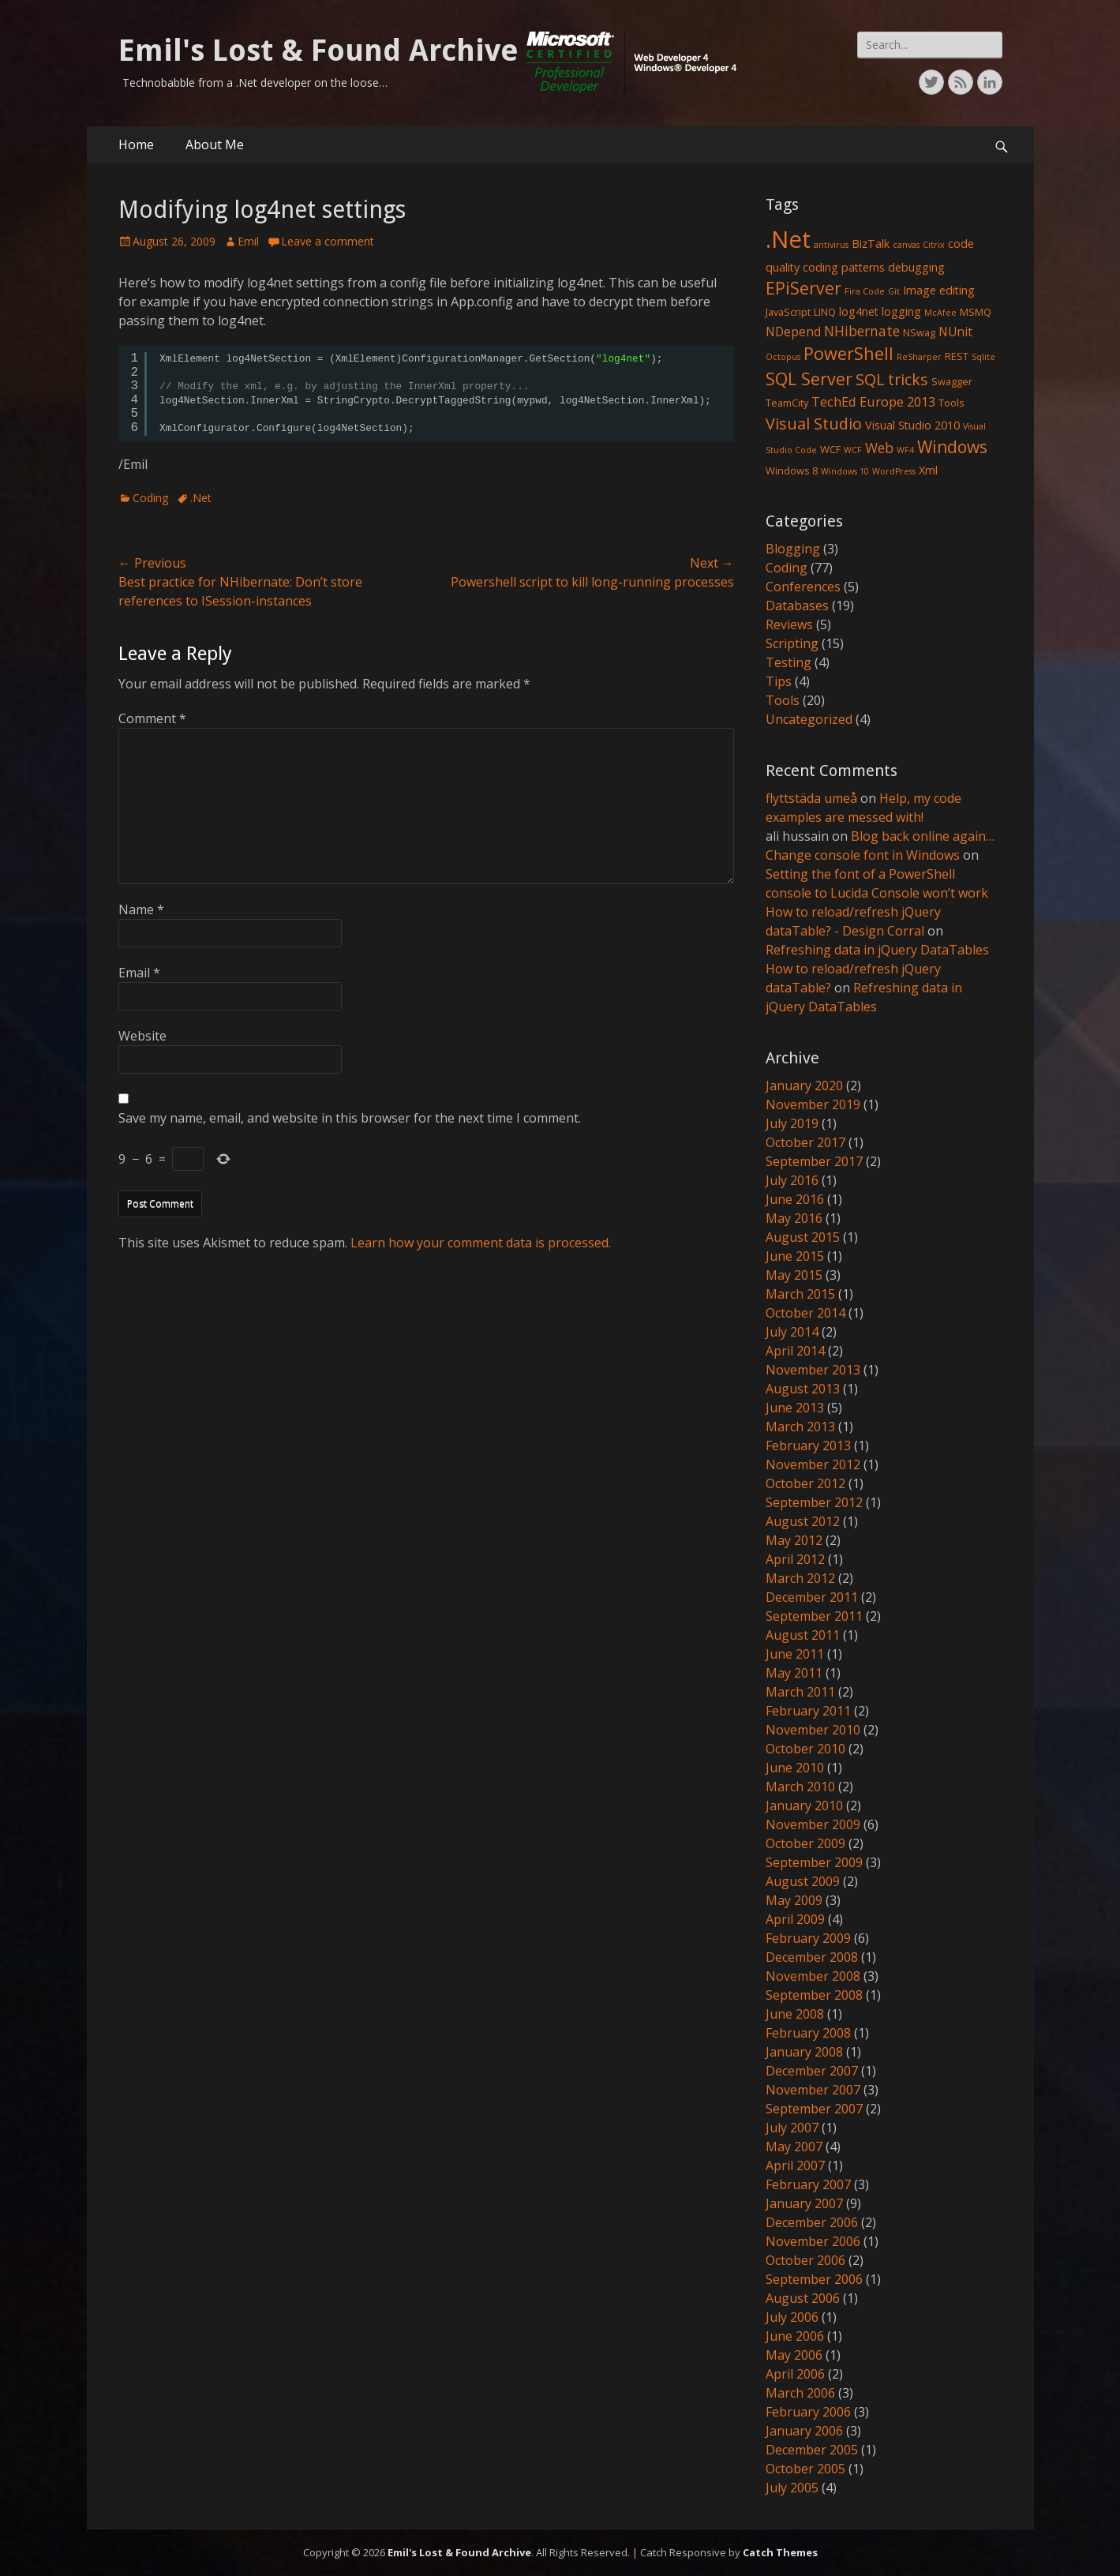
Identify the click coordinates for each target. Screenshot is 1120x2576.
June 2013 (795, 1407)
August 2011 (803, 1635)
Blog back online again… (923, 836)
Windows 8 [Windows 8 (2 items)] (792, 470)
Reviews (789, 624)
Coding (150, 497)
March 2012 (800, 1578)
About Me (214, 144)
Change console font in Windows (863, 855)
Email (139, 972)
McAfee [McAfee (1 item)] (940, 312)
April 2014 (795, 1350)
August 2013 (803, 1388)
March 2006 (800, 2393)
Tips (779, 681)
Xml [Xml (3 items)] (928, 470)
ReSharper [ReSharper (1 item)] (919, 356)
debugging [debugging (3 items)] (916, 267)
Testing (788, 662)
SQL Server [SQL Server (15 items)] (809, 378)
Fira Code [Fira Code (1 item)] (865, 291)
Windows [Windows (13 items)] (952, 447)
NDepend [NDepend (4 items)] (793, 331)
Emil (248, 241)
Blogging (793, 548)
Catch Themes (780, 2552)
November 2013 (813, 1369)
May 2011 (794, 1673)
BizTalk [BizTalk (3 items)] (871, 243)
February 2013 (808, 1445)
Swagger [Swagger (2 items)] (951, 381)
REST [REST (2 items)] (956, 356)
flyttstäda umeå (811, 798)
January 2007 (804, 2203)
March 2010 (800, 1786)
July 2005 (792, 2487)
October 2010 (805, 1748)
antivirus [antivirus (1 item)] (831, 244)
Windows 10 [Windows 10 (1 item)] (845, 471)
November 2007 (813, 2089)
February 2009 (808, 1938)
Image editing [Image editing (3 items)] (939, 290)
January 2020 (804, 1085)
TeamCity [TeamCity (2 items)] (787, 403)
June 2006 (795, 2336)
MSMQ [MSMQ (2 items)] (975, 312)
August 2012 (803, 1521)
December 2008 (812, 1957)
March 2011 (800, 1691)
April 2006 (795, 2374)
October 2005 (805, 2468)
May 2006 (794, 2355)
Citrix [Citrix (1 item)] (934, 244)
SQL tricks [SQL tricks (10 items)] (892, 379)
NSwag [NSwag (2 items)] (919, 332)
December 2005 (812, 2449)
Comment (152, 718)
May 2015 (794, 1275)
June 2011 (795, 1654)
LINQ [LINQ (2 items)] (825, 312)
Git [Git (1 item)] (894, 291)
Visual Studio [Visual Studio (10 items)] (814, 423)
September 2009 (814, 1862)
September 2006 (814, 2279)
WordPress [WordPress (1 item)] (894, 471)
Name (141, 909)
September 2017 (814, 1161)
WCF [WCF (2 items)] (830, 449)
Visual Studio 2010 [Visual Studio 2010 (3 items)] (912, 425)
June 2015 (795, 1256)
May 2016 (794, 1218)
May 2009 (794, 1900)
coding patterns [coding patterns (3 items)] (844, 267)
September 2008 (814, 1995)
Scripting (792, 643)
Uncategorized (809, 719)
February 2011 (808, 1710)
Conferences (803, 586)
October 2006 (805, 2260)
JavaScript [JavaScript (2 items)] (788, 312)
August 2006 (803, 2298)
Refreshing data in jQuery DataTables (877, 949)
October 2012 (805, 1483)
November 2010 (813, 1729)
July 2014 (792, 1331)
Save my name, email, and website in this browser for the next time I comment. (349, 1118)
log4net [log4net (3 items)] (858, 311)
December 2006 (812, 2222)
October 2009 (805, 1843)
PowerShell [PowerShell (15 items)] (848, 353)
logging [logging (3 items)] (901, 311)
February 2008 (808, 2033)
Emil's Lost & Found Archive (318, 50)
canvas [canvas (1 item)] (906, 244)
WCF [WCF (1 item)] (853, 450)
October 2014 (805, 1313)
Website (142, 1035)
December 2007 (812, 2070)
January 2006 (804, 2430)
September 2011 (814, 1616)
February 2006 (808, 2411)
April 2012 (795, 1559)
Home (136, 144)
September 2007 (814, 2108)
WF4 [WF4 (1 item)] (905, 450)
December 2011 (812, 1597)
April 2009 (795, 1919)
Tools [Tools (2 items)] (951, 403)
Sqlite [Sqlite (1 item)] (983, 356)
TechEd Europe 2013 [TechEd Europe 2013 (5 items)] (873, 401)
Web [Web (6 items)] (879, 447)
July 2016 (792, 1180)
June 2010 (795, 1767)
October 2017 (805, 1142)
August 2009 (803, 1881)
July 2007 (792, 2127)
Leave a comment (327, 241)
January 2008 (804, 2051)
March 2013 (800, 1426)
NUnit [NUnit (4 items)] (955, 331)
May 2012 (794, 1540)
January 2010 (804, 1805)
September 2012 (814, 1502)
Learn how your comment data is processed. (480, 1242)
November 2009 (813, 1824)
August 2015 (803, 1237)
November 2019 (813, 1104)
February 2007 (808, 2184)
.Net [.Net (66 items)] (788, 239)
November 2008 (813, 1976)
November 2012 (813, 1464)
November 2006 (813, 2241)
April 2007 (795, 2165)
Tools (783, 700)
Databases (797, 605)
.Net (201, 497)
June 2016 (795, 1199)
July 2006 (792, 2317)
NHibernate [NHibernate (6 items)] (862, 330)
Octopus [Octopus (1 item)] (783, 356)
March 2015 (800, 1294)
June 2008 (795, 2014)
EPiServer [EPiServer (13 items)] (803, 288)
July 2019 (792, 1123)
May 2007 (794, 2146)
